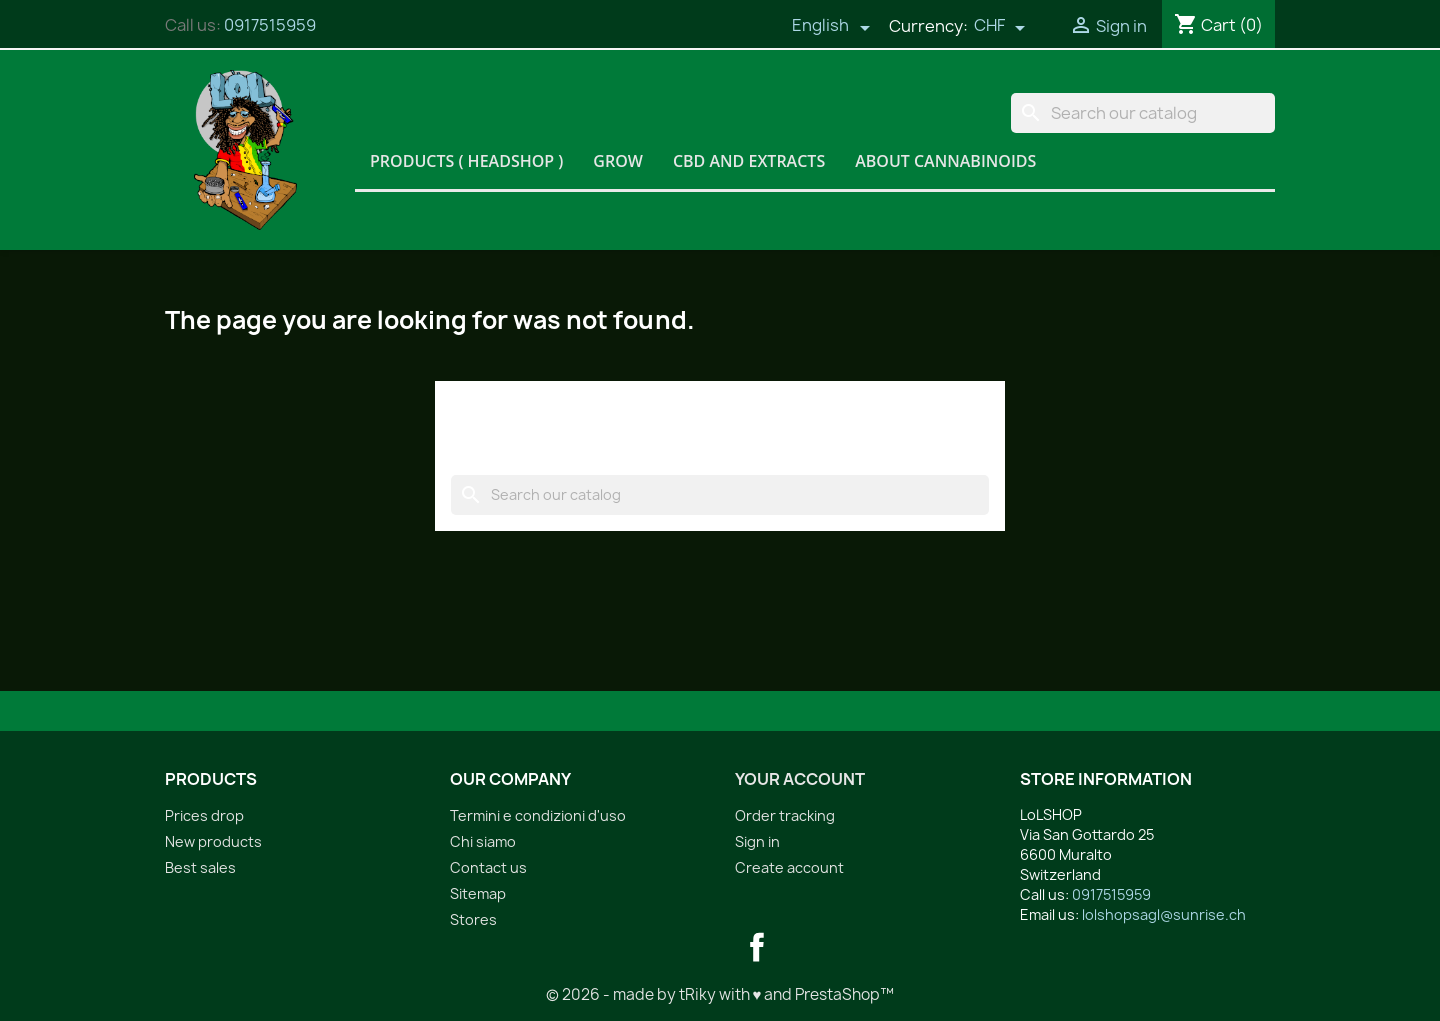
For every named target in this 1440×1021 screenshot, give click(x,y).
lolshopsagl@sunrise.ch (1164, 914)
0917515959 (270, 25)
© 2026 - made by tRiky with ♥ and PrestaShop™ (720, 994)
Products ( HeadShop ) (466, 161)
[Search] (1143, 113)
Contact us (488, 867)
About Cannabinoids (945, 161)
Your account (800, 779)
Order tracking (785, 815)
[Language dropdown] (831, 27)
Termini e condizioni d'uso (538, 815)
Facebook (757, 947)
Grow (618, 161)
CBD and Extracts (749, 161)
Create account (789, 867)
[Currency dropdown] (1000, 27)
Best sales (200, 867)
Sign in (757, 841)
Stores (473, 919)
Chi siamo (483, 841)
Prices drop (204, 815)
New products (213, 841)
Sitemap (478, 893)
